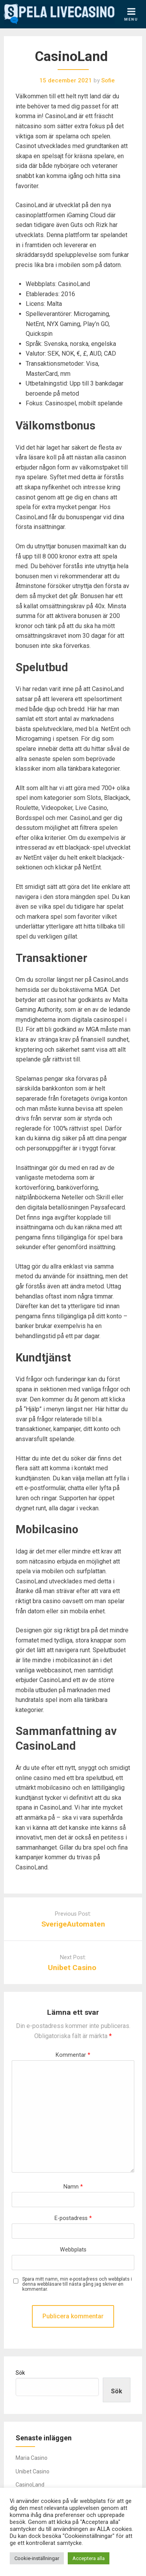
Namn (73, 2186)
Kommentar (73, 2055)
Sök (20, 2373)
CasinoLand (31, 2485)
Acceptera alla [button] (88, 2558)
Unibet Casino (73, 1967)
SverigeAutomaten (73, 1924)
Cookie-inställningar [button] (36, 2558)
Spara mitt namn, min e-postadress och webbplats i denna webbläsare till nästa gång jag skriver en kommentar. (77, 2284)
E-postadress (73, 2218)
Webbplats (73, 2249)
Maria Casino (31, 2458)
